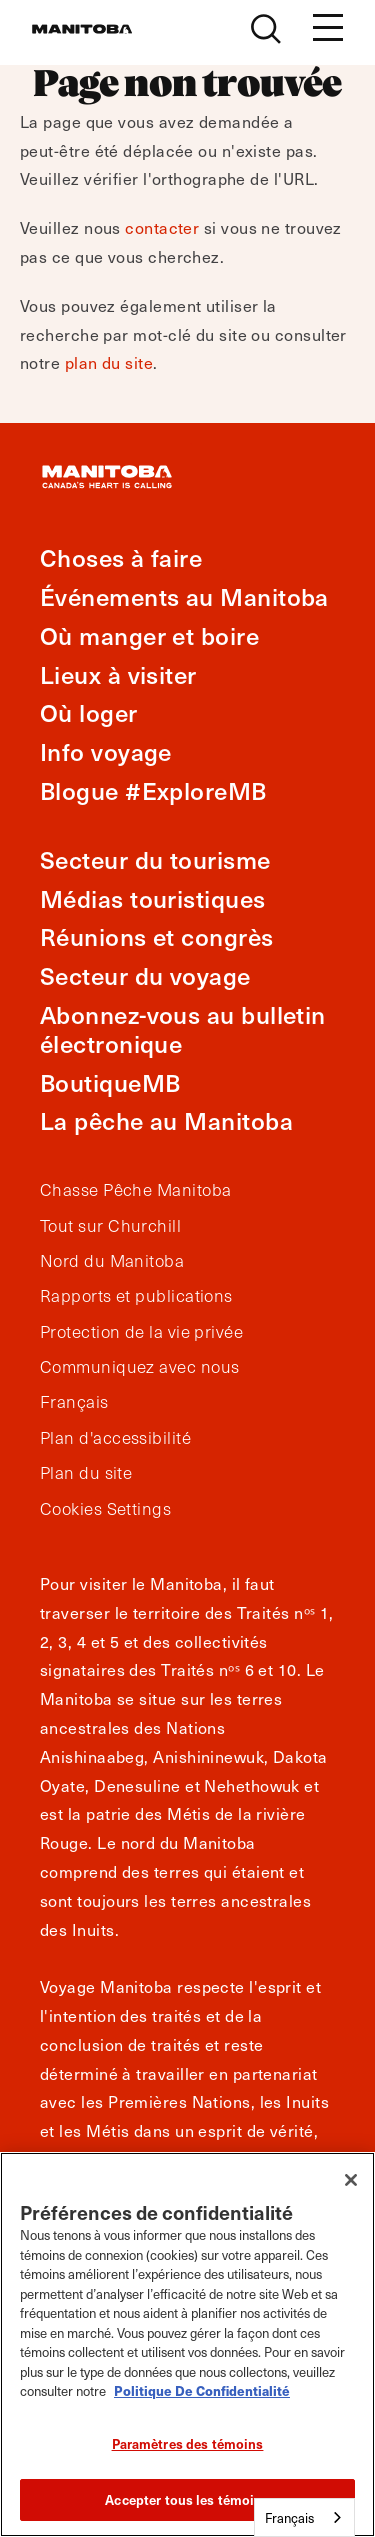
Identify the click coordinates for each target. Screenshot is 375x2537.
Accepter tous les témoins (187, 2499)
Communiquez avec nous (139, 1367)
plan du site (109, 362)
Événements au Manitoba (184, 596)
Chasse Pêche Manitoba (135, 1190)
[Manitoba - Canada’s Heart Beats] (82, 29)
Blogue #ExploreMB (153, 790)
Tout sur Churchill (110, 1226)
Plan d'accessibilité (115, 1438)
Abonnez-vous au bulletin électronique (183, 1029)
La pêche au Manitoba (166, 1120)
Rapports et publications (136, 1296)
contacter (162, 227)
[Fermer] (351, 2180)
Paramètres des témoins (188, 2443)
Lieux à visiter (118, 674)
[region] (187, 2344)
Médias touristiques (153, 898)
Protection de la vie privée (141, 1332)
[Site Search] (266, 29)
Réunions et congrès (157, 936)
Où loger (89, 712)
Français (74, 1402)
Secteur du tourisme (155, 859)
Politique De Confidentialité (202, 2390)
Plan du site (86, 1473)
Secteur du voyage (145, 975)
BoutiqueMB (110, 1082)
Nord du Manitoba (112, 1261)
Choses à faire (121, 557)
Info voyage (106, 751)
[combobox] (304, 2517)
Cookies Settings (105, 1509)
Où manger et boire (149, 635)
